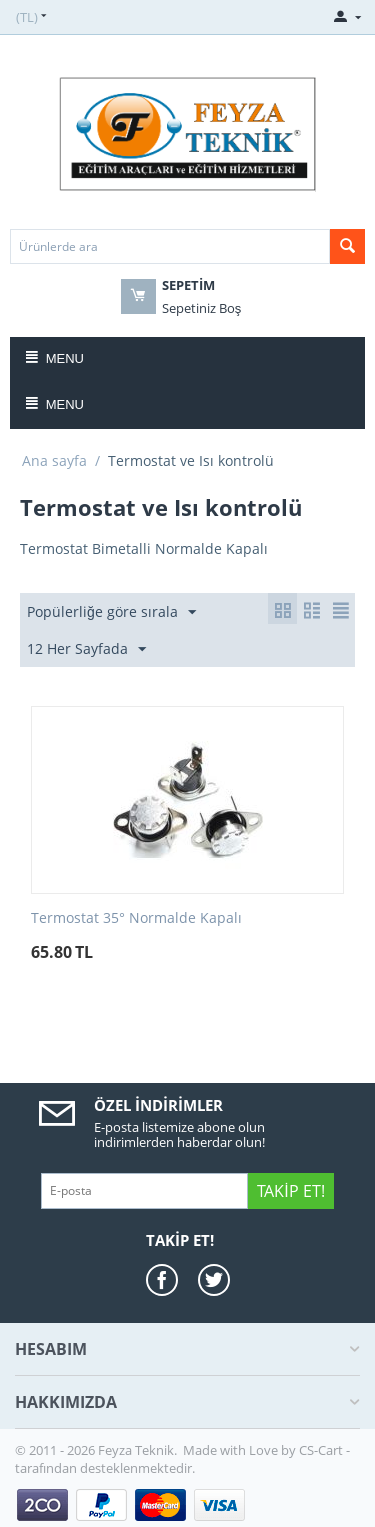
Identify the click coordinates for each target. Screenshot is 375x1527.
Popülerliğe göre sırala (111, 612)
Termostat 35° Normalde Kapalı (136, 918)
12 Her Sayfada (86, 649)
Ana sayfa (54, 460)
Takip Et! (290, 1191)
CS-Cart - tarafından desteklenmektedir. (182, 1459)
